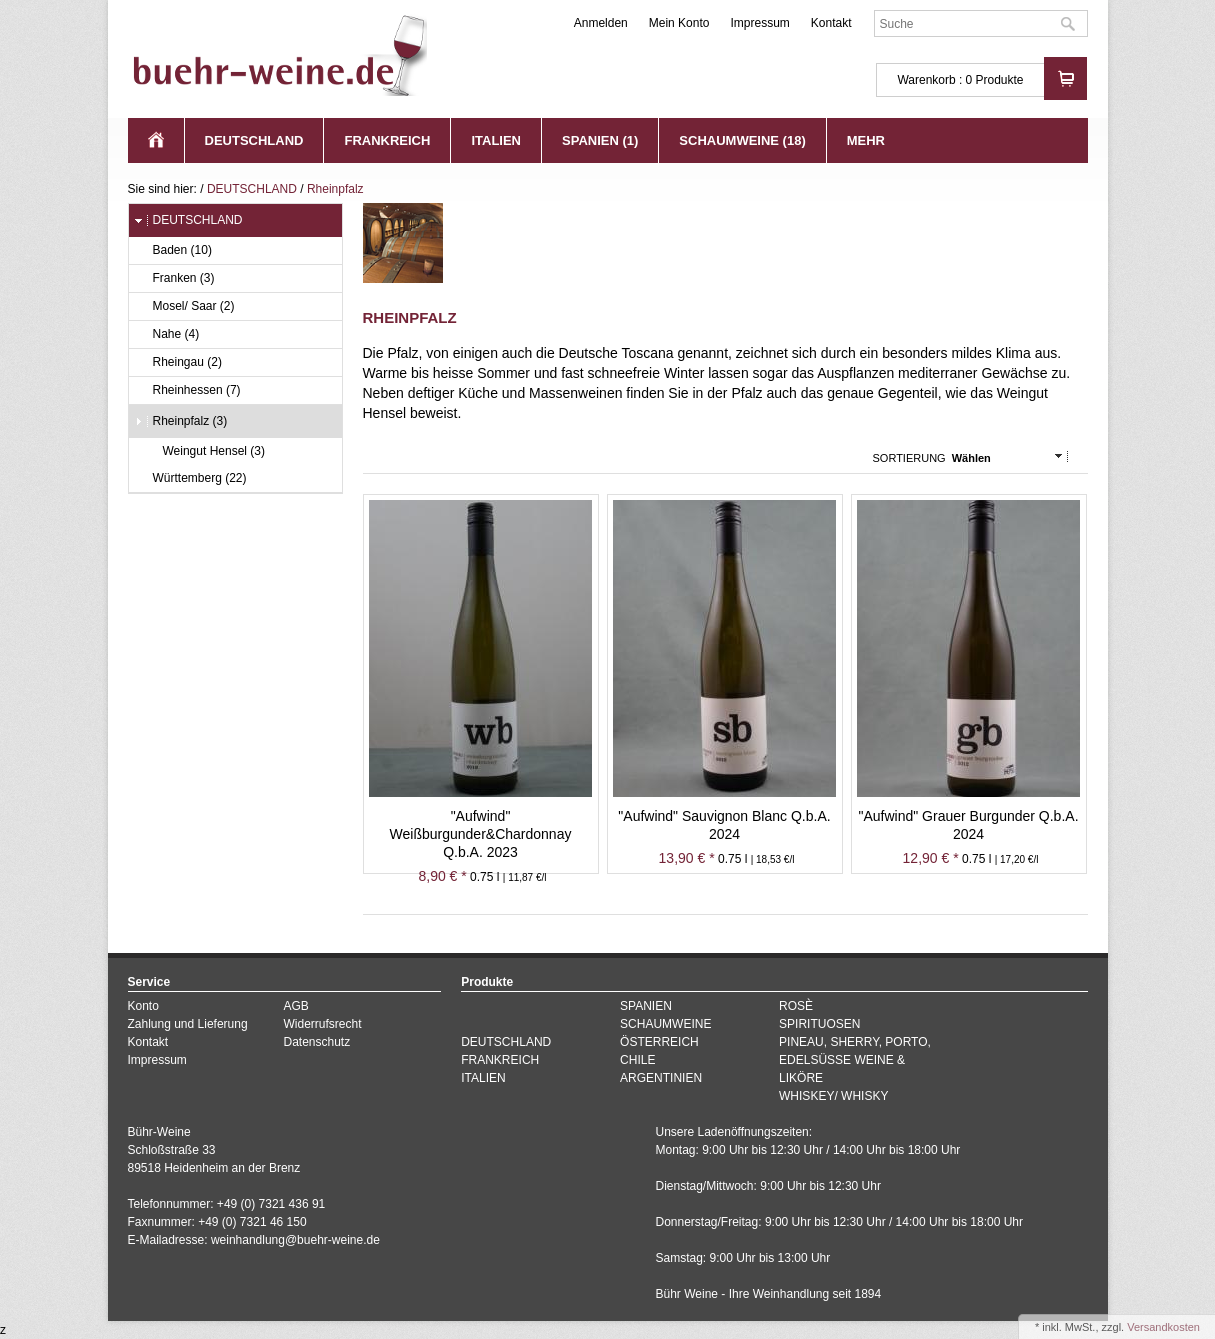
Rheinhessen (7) (187, 390)
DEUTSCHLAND (254, 140)
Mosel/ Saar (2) (184, 306)
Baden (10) (173, 250)
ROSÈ (796, 1006)
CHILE (637, 1060)
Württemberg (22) (190, 478)
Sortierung (909, 458)
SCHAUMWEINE (665, 1024)
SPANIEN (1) (600, 140)
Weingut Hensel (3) (205, 451)
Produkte (999, 80)
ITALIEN (496, 140)
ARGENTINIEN (661, 1078)
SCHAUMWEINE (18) (742, 140)
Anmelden (601, 23)
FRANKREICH (387, 140)
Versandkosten (1163, 1327)
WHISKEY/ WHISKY (833, 1096)
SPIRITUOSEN (819, 1024)
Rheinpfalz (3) (181, 421)
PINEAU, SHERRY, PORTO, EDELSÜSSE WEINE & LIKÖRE (855, 1060)
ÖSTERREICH (659, 1042)
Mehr (866, 140)
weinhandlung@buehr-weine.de (295, 1240)
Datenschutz (316, 1042)
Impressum (759, 23)
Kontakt (831, 23)
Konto (143, 1006)
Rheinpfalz (335, 189)
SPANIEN (646, 1006)
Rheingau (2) (178, 362)
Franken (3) (174, 278)
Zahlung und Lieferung (188, 1024)
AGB (295, 1006)
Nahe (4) (167, 334)
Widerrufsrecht (322, 1024)
